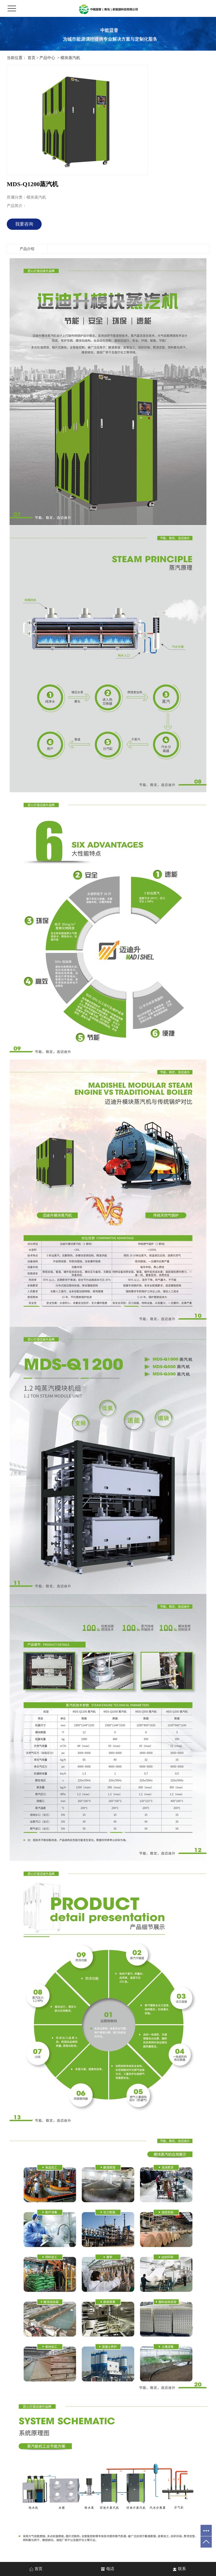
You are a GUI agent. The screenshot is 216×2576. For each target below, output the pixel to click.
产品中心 (47, 58)
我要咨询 (24, 224)
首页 (31, 58)
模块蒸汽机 (70, 58)
